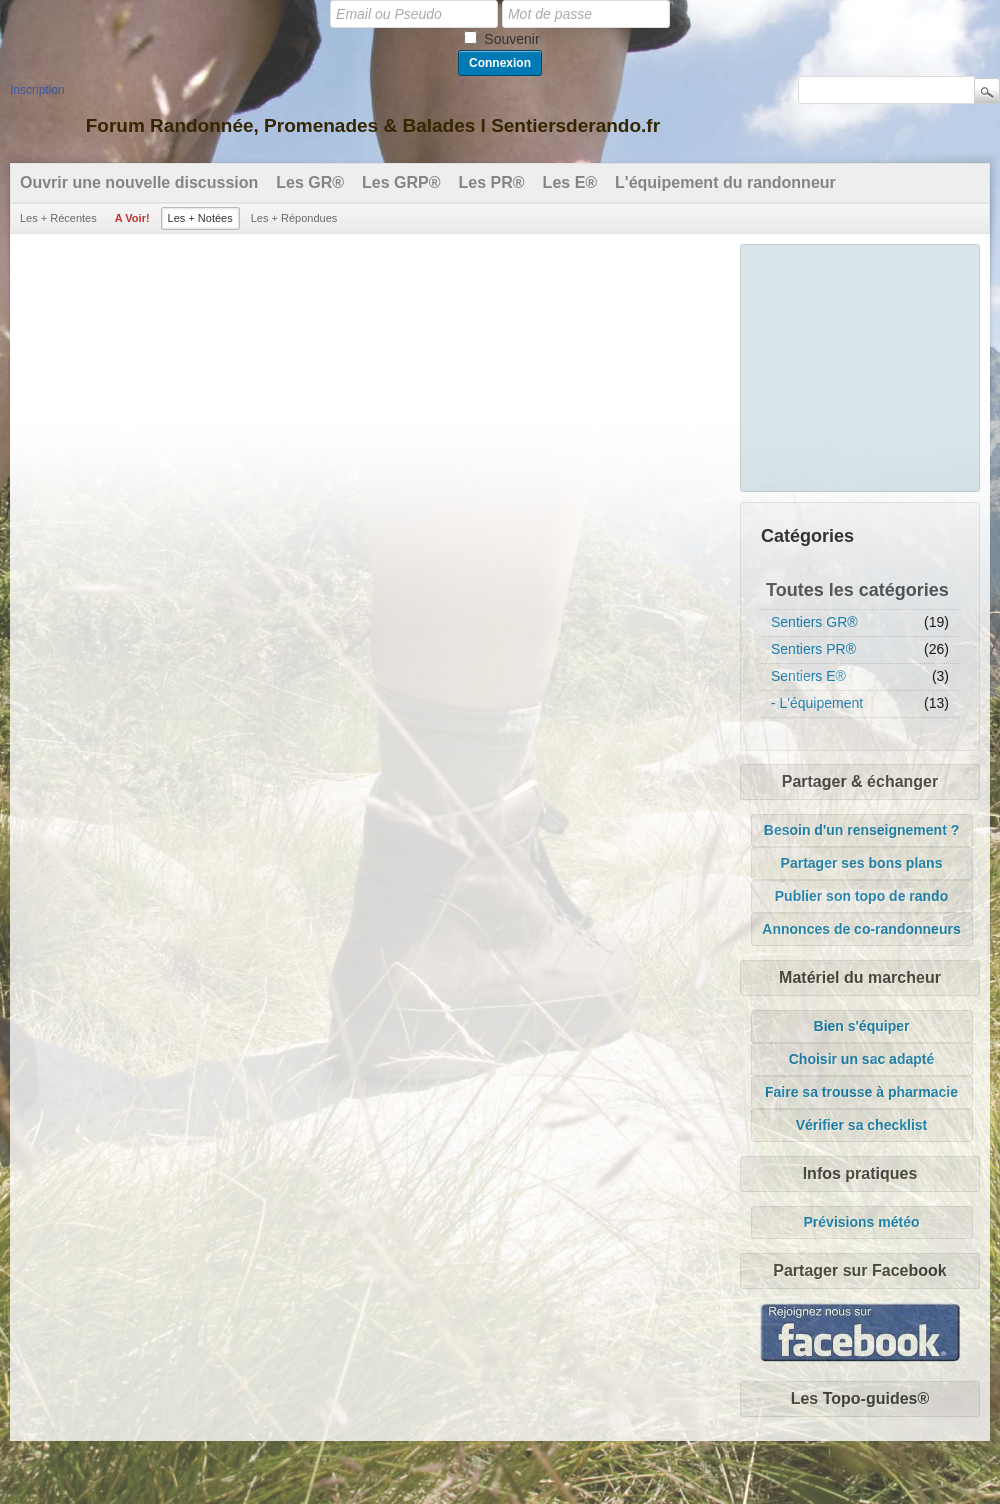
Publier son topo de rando (861, 896)
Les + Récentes (58, 218)
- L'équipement (817, 703)
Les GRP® (401, 182)
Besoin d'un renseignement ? (861, 830)
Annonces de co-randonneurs (861, 929)
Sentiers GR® (814, 622)
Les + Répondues (294, 218)
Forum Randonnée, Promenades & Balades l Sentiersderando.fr (373, 125)
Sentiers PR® (813, 649)
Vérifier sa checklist (862, 1125)
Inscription (37, 90)
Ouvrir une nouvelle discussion (139, 182)
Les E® (570, 182)
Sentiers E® (808, 676)
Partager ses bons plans (862, 863)
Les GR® (310, 182)
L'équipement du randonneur (725, 182)
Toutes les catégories (857, 590)
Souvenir (511, 39)
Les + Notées (200, 218)
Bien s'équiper (862, 1026)
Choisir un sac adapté (861, 1059)
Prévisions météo (862, 1222)
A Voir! (132, 218)
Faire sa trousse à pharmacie (861, 1092)
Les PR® (492, 182)
